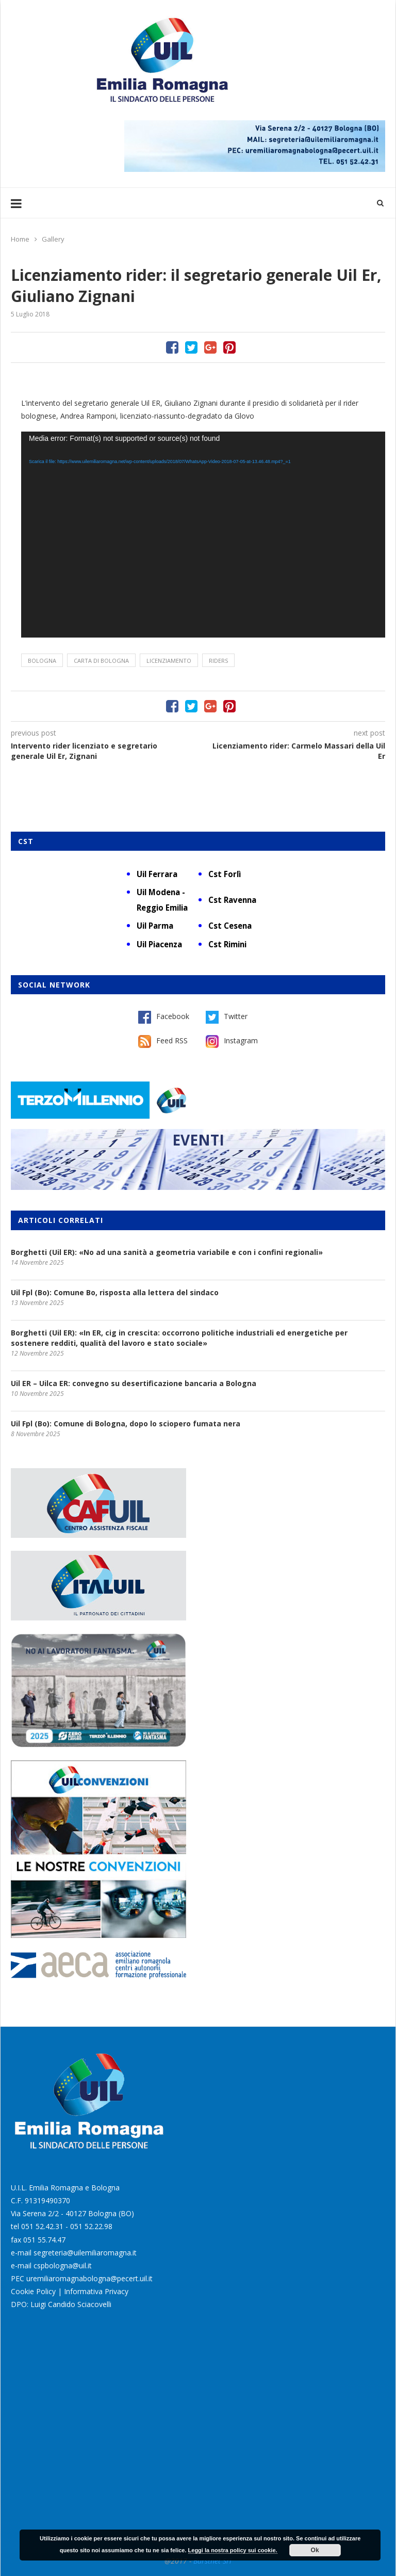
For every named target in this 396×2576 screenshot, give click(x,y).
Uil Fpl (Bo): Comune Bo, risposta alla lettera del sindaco (115, 1292)
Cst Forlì (224, 874)
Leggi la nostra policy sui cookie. (232, 2550)
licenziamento (168, 660)
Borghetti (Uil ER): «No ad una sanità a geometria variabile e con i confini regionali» (167, 1252)
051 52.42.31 (42, 2226)
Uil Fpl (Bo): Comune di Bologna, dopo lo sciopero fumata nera (125, 1423)
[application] (203, 535)
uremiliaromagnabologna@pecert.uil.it (89, 2278)
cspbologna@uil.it (63, 2265)
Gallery (53, 239)
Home (20, 239)
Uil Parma (155, 925)
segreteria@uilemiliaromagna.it (85, 2252)
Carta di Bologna (101, 660)
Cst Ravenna (232, 900)
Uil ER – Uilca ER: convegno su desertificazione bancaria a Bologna (133, 1383)
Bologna (42, 660)
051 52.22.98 (91, 2226)
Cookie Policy (33, 2291)
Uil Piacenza (159, 944)
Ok (315, 2550)
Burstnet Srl (212, 2561)
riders (218, 660)
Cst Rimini (227, 944)
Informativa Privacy (96, 2291)
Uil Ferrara (157, 874)
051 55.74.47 (44, 2240)
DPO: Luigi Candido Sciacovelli (61, 2304)
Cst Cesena (230, 925)
